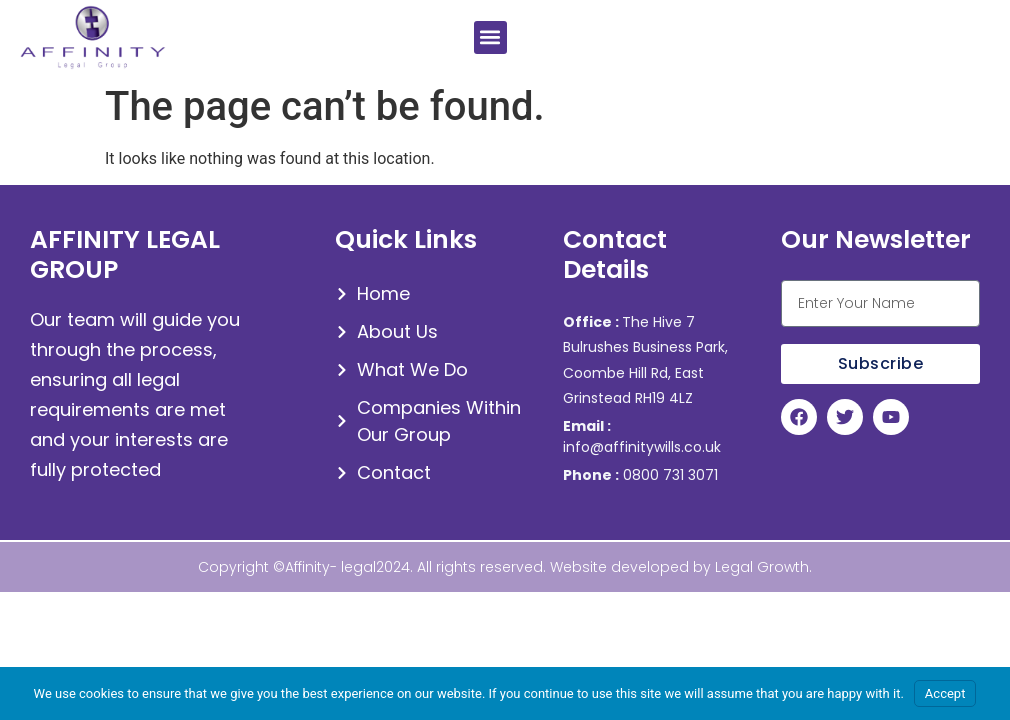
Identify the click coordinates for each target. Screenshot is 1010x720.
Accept (945, 693)
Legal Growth (762, 567)
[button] (490, 37)
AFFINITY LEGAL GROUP (125, 254)
